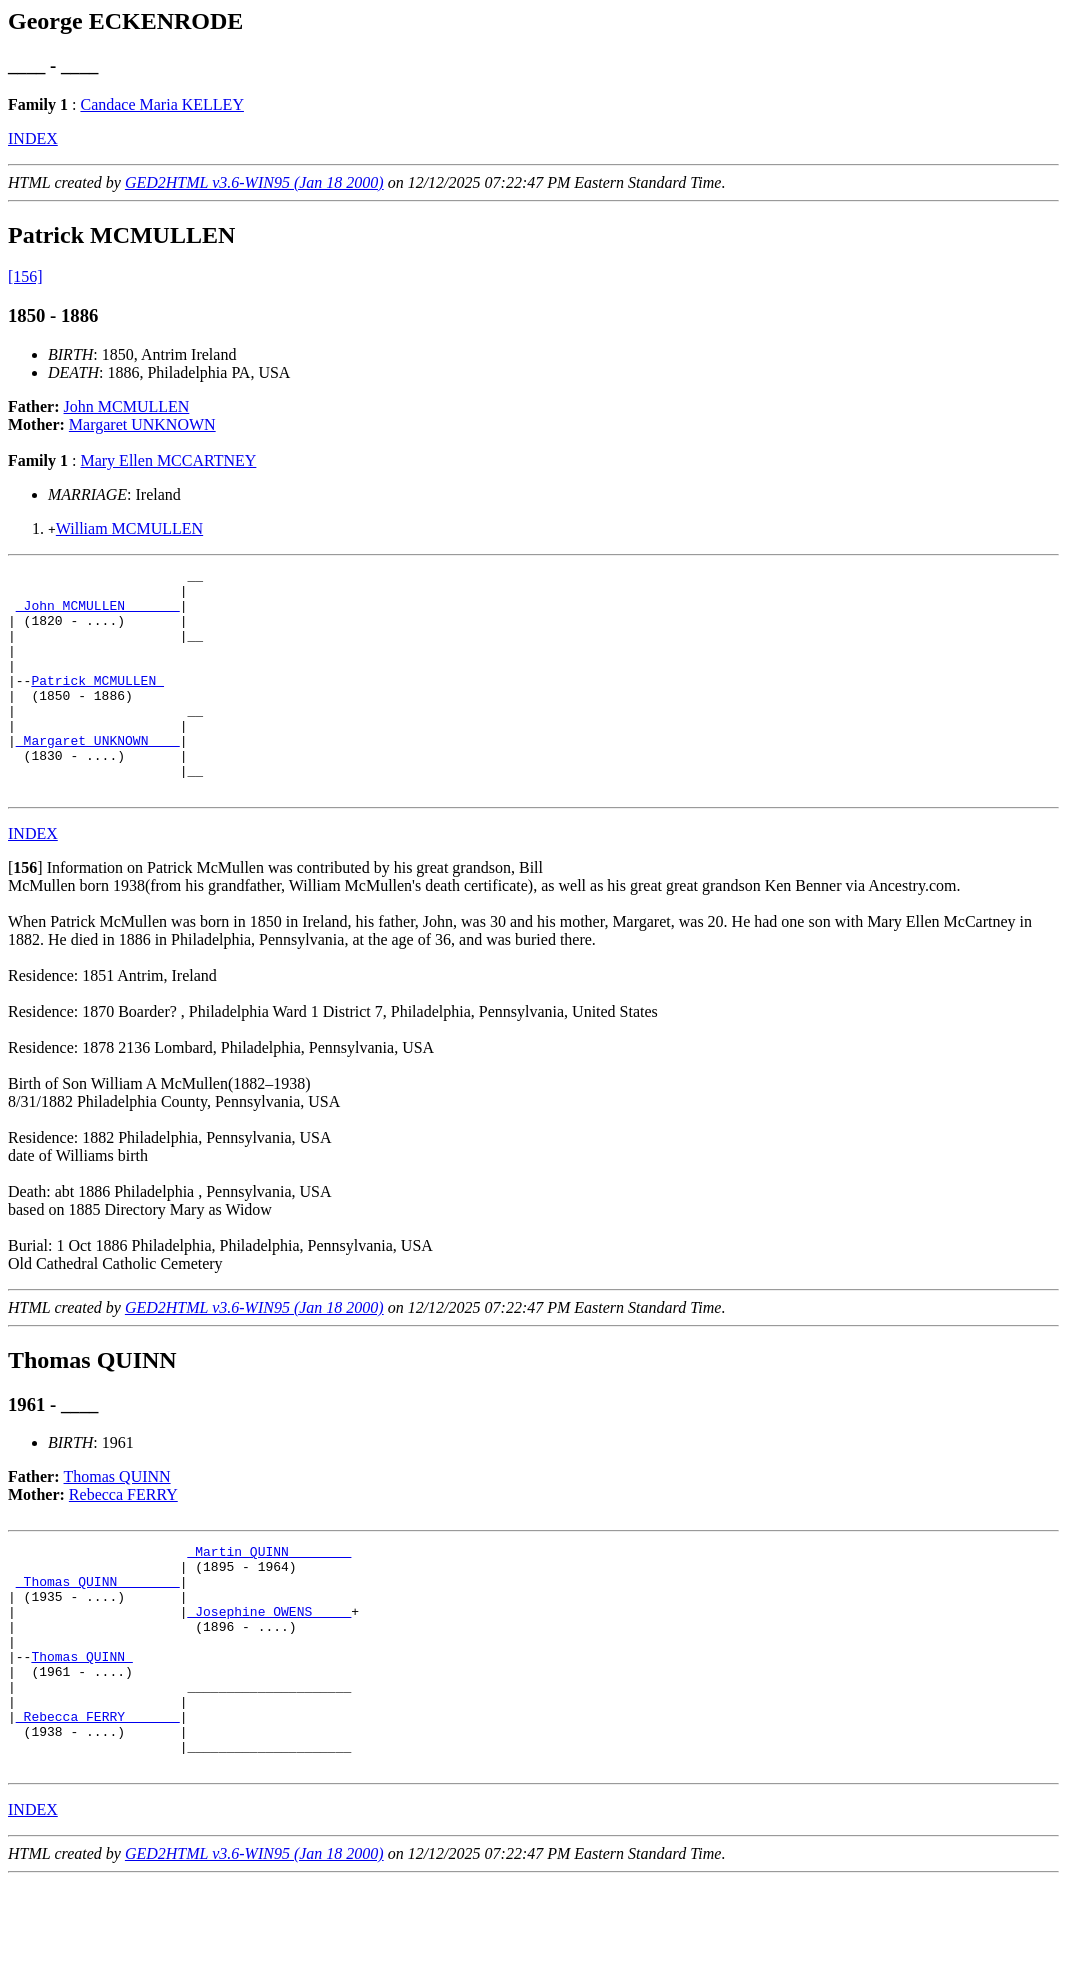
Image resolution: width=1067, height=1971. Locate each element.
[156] (25, 276)
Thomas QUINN (117, 1521)
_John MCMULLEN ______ (98, 614)
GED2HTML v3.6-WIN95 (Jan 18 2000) (254, 182)
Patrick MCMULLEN (97, 704)
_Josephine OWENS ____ (269, 1671)
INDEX (33, 138)
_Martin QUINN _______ (269, 1599)
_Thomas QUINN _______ (98, 1635)
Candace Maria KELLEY (161, 104)
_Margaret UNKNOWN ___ (98, 776)
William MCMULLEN (129, 528)
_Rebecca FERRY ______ (98, 1797)
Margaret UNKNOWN (142, 424)
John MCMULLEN (127, 406)
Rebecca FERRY (123, 1539)
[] (25, 912)
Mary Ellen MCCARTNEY (168, 460)
